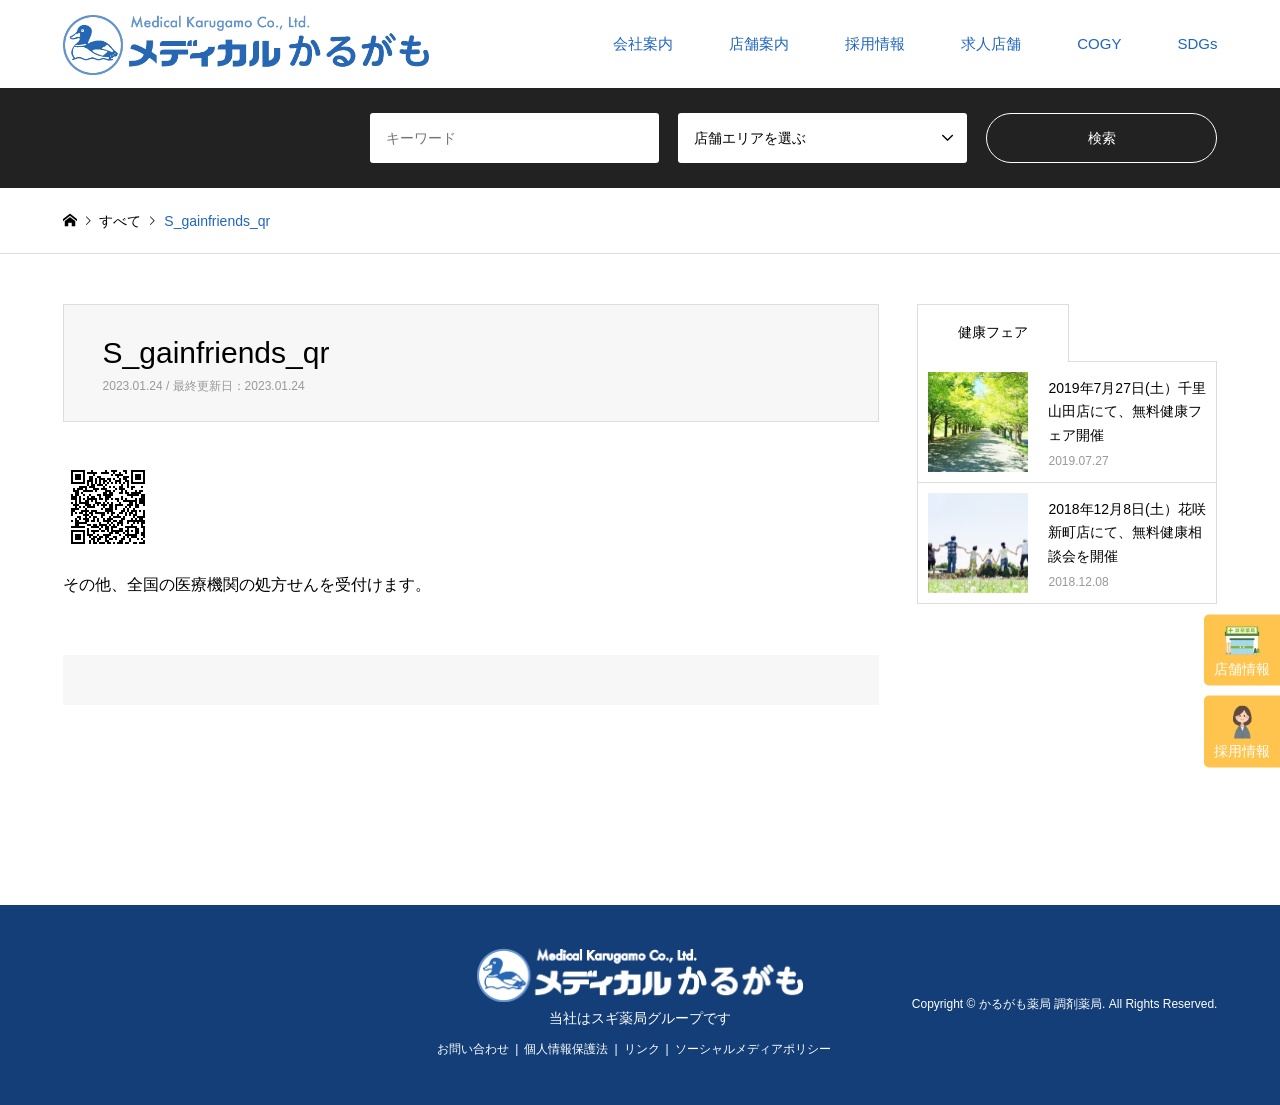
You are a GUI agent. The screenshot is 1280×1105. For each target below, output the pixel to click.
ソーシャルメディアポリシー (753, 1049)
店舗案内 (759, 43)
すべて (120, 221)
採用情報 (1242, 732)
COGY (1099, 43)
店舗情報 (1242, 651)
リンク (642, 1049)
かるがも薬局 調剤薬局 (1040, 1004)
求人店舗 (991, 43)
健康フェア (993, 332)
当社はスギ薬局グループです (640, 1018)
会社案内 (643, 43)
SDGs (1197, 43)
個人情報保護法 (566, 1049)
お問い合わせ (473, 1049)
